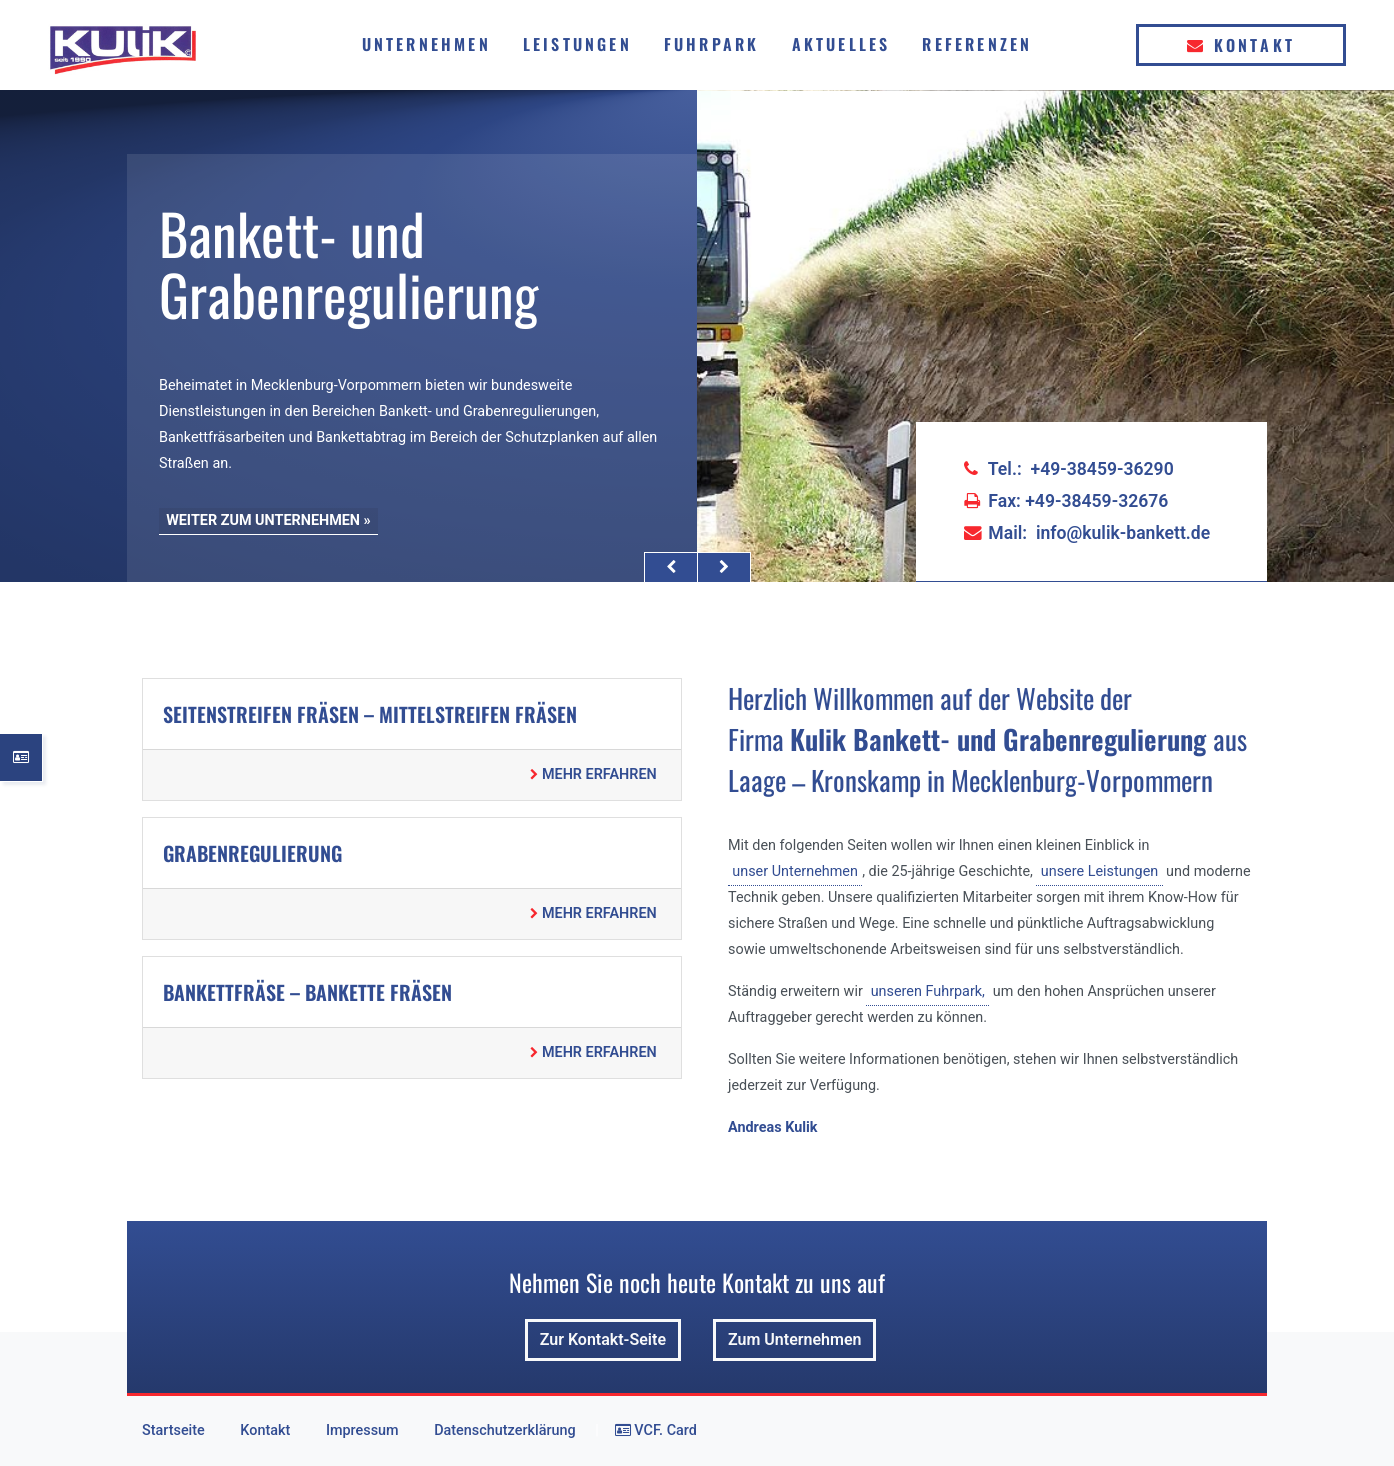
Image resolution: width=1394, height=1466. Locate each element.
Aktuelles (841, 44)
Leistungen (577, 44)
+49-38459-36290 (1102, 469)
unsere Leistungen (1099, 871)
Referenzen (977, 44)
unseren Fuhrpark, (928, 991)
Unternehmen (426, 44)
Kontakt (1241, 45)
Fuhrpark (712, 44)
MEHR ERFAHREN (593, 774)
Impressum (362, 1430)
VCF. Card (656, 1430)
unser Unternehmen (795, 871)
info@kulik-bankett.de (1123, 533)
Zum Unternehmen (794, 1339)
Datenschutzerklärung (504, 1430)
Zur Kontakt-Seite (603, 1339)
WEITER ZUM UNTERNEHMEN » (268, 520)
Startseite (173, 1430)
